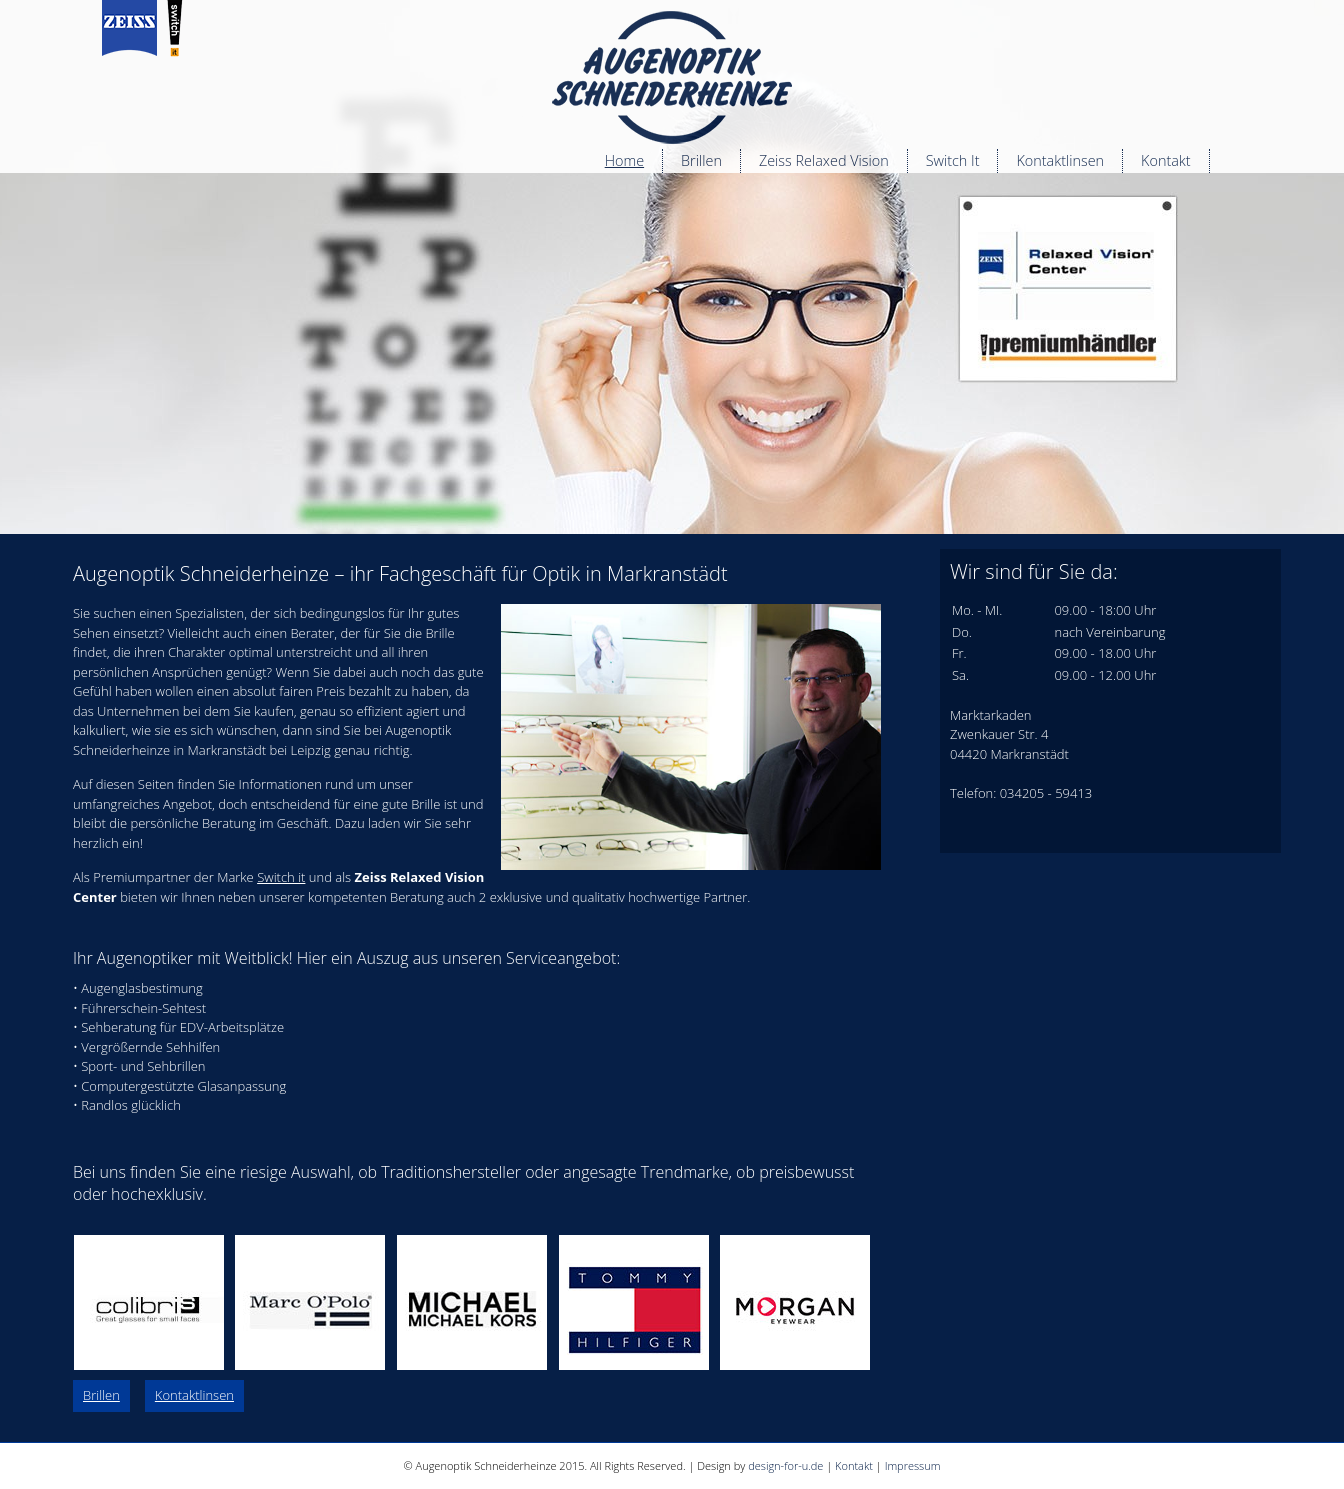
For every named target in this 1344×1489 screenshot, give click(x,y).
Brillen (701, 160)
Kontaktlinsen (1060, 160)
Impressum (913, 1465)
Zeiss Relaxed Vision (824, 160)
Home (624, 160)
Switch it (281, 877)
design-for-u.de (785, 1465)
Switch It (953, 160)
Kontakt (1166, 160)
